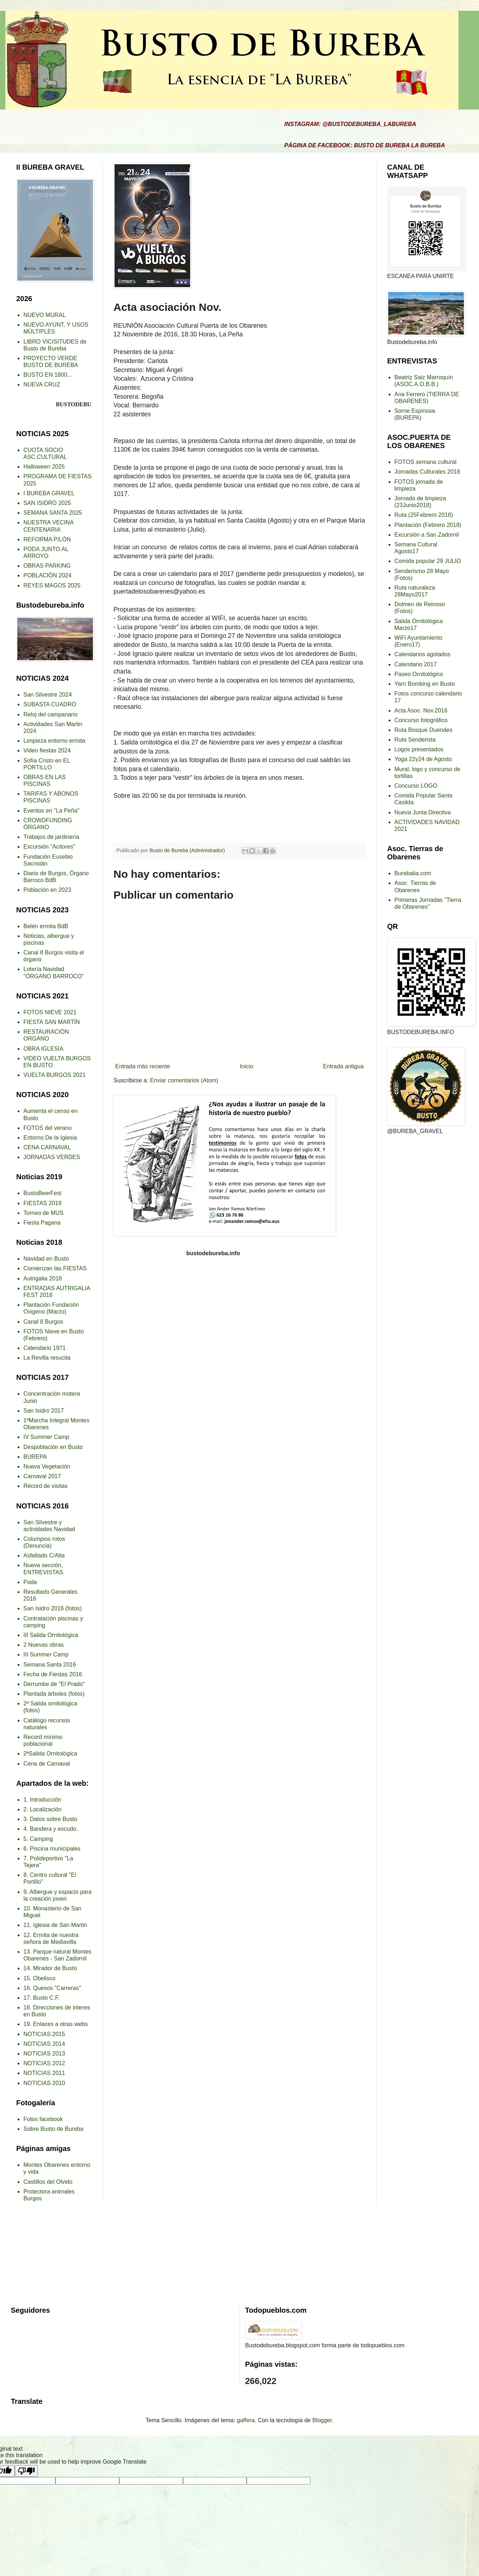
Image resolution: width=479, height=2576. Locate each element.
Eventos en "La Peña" (51, 811)
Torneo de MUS (43, 1213)
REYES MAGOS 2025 (51, 585)
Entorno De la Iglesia (50, 1138)
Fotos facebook (43, 2119)
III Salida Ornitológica (50, 1635)
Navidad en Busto (46, 1259)
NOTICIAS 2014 (44, 2044)
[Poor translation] (26, 2471)
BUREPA (35, 1457)
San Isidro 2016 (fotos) (52, 1608)
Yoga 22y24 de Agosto (423, 759)
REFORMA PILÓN (47, 539)
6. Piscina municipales (51, 1849)
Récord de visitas (45, 1486)
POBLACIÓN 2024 (47, 575)
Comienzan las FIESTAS (55, 1268)
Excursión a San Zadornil (426, 535)
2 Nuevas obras (43, 1645)
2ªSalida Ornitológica (50, 1753)
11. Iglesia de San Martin (55, 1925)
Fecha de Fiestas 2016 (52, 1674)
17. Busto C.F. (41, 1998)
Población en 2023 (47, 890)
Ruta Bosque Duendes (423, 730)
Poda (30, 1582)
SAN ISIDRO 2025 (47, 503)
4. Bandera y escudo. (50, 1829)
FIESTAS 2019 (42, 1203)
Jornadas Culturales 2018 (427, 472)
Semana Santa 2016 (49, 1665)
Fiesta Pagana (42, 1223)
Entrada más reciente (142, 1066)
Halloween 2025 (44, 467)
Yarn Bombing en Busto (424, 684)
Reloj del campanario (50, 714)
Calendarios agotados (422, 654)
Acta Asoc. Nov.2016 (420, 710)
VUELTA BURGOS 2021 (54, 1075)
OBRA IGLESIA (43, 1049)
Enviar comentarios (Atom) (184, 1080)
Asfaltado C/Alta (44, 1555)
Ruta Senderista (415, 740)
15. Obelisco (39, 1978)
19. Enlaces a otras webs (55, 2024)
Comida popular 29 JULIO (427, 561)
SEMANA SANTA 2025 (52, 513)
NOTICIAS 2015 (44, 2034)
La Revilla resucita (47, 1358)
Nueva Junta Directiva (422, 812)
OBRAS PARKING (47, 566)
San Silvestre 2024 (47, 695)
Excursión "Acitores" (49, 847)
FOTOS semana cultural (425, 462)
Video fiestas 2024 (47, 750)
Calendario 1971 (44, 1348)
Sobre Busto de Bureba (53, 2129)
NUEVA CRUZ (41, 384)
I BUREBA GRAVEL (49, 493)
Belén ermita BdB (45, 926)
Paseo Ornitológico (418, 674)
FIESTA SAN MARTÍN (51, 1022)
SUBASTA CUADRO (49, 704)
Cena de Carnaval (46, 1764)
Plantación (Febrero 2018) (427, 525)
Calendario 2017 (415, 664)
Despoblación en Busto (53, 1447)
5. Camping (38, 1839)
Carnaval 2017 (42, 1476)
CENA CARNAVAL (47, 1147)
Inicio (246, 1066)
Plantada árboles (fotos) (54, 1694)
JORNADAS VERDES (51, 1157)
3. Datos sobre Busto (50, 1819)
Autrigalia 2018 (42, 1278)
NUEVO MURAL (44, 315)
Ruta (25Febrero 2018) (423, 515)
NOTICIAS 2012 (44, 2063)
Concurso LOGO (415, 786)
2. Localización (42, 1809)
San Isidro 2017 (43, 1411)
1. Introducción (42, 1800)
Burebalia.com (412, 873)
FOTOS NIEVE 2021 (49, 1012)
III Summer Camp (45, 1654)
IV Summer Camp (46, 1437)
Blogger (322, 2420)
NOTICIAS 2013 (44, 2053)
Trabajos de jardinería (51, 837)
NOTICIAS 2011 (44, 2073)
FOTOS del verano (47, 1128)
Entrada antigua (343, 1066)
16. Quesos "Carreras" (52, 1988)
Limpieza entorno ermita (54, 741)
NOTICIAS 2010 (44, 2083)
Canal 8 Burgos (43, 1322)
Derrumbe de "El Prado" (54, 1684)
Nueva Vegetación (46, 1466)
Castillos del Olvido (47, 2182)
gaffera (246, 2420)
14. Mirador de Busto (50, 1968)
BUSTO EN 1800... (47, 375)
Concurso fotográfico (421, 720)
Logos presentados (418, 749)
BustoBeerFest (42, 1193)
